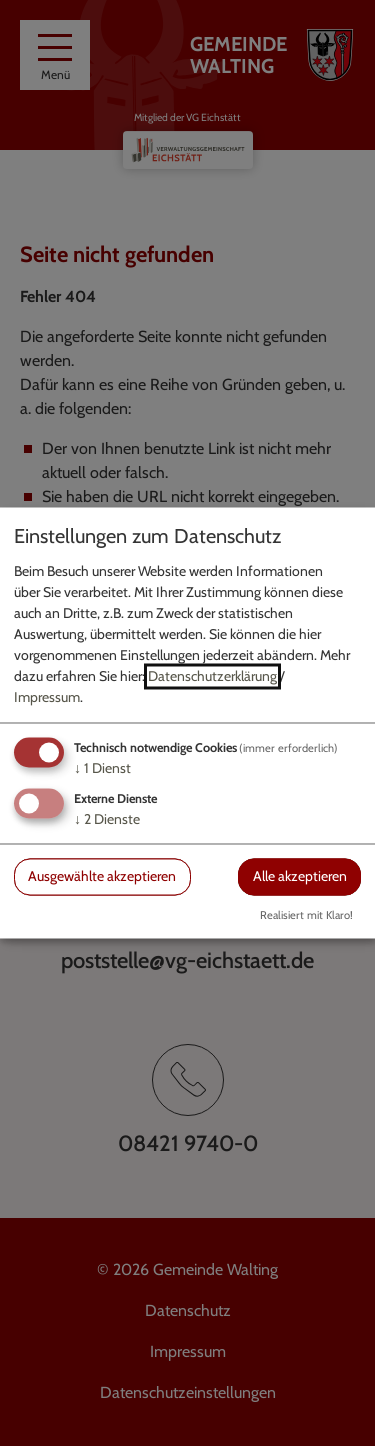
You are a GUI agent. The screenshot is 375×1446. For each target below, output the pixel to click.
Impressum (47, 697)
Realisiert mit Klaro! (306, 916)
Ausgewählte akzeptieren (102, 876)
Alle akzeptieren (300, 876)
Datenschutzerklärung (212, 676)
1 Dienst (102, 768)
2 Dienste (107, 819)
